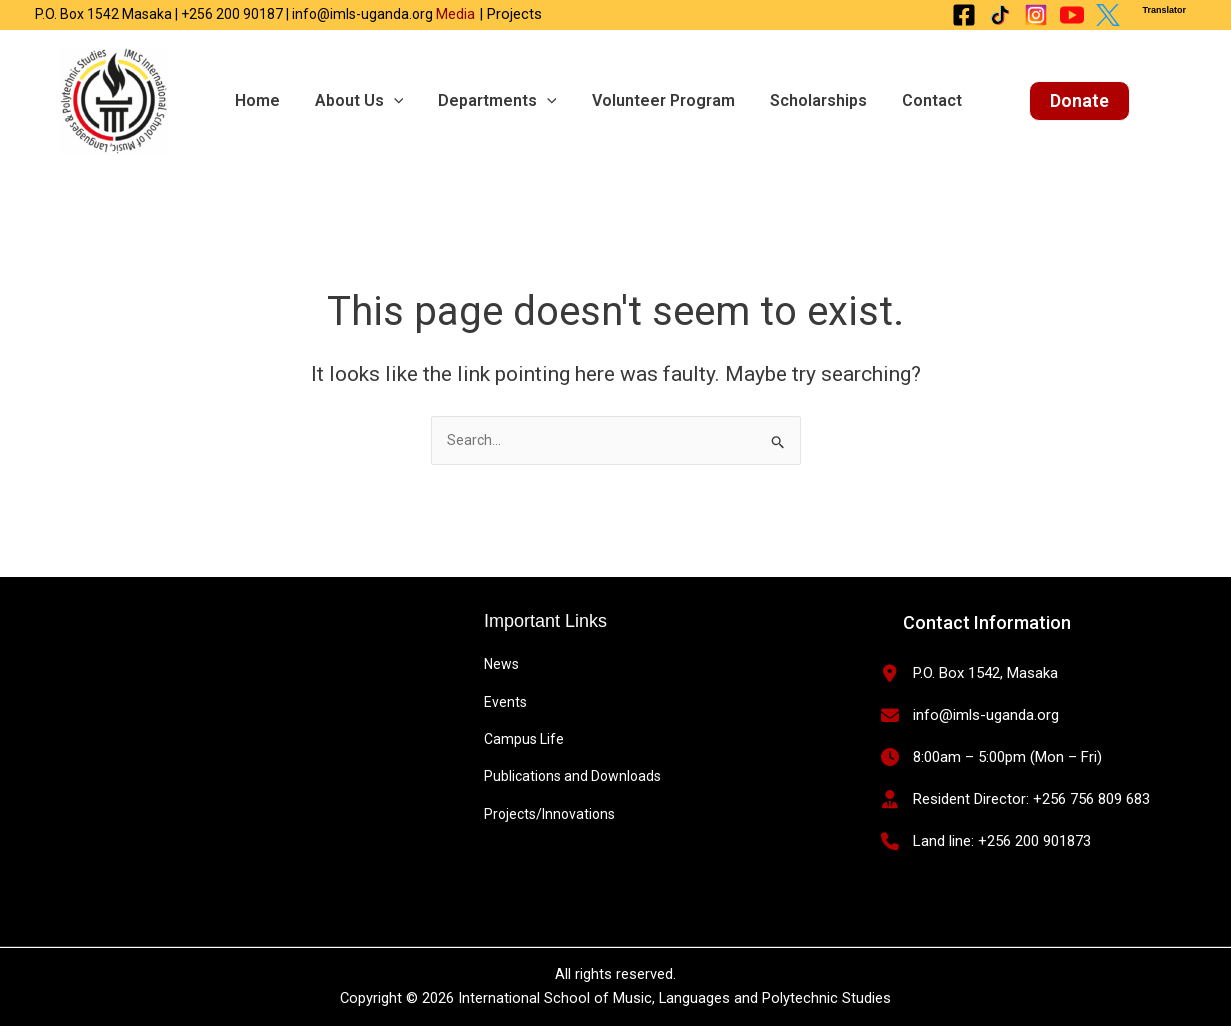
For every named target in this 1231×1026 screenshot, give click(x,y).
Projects (512, 14)
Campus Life (524, 739)
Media (455, 14)
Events (505, 702)
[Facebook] (964, 15)
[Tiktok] (1000, 15)
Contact (904, 100)
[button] (1049, 101)
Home (254, 100)
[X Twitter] (1108, 15)
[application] (386, 101)
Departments (485, 101)
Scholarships (795, 100)
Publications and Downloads (572, 776)
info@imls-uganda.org (986, 715)
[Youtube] (1072, 15)
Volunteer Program (645, 100)
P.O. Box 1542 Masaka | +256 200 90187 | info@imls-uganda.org (235, 14)
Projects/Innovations (549, 814)
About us (351, 101)
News (501, 664)
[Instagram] (1036, 15)
